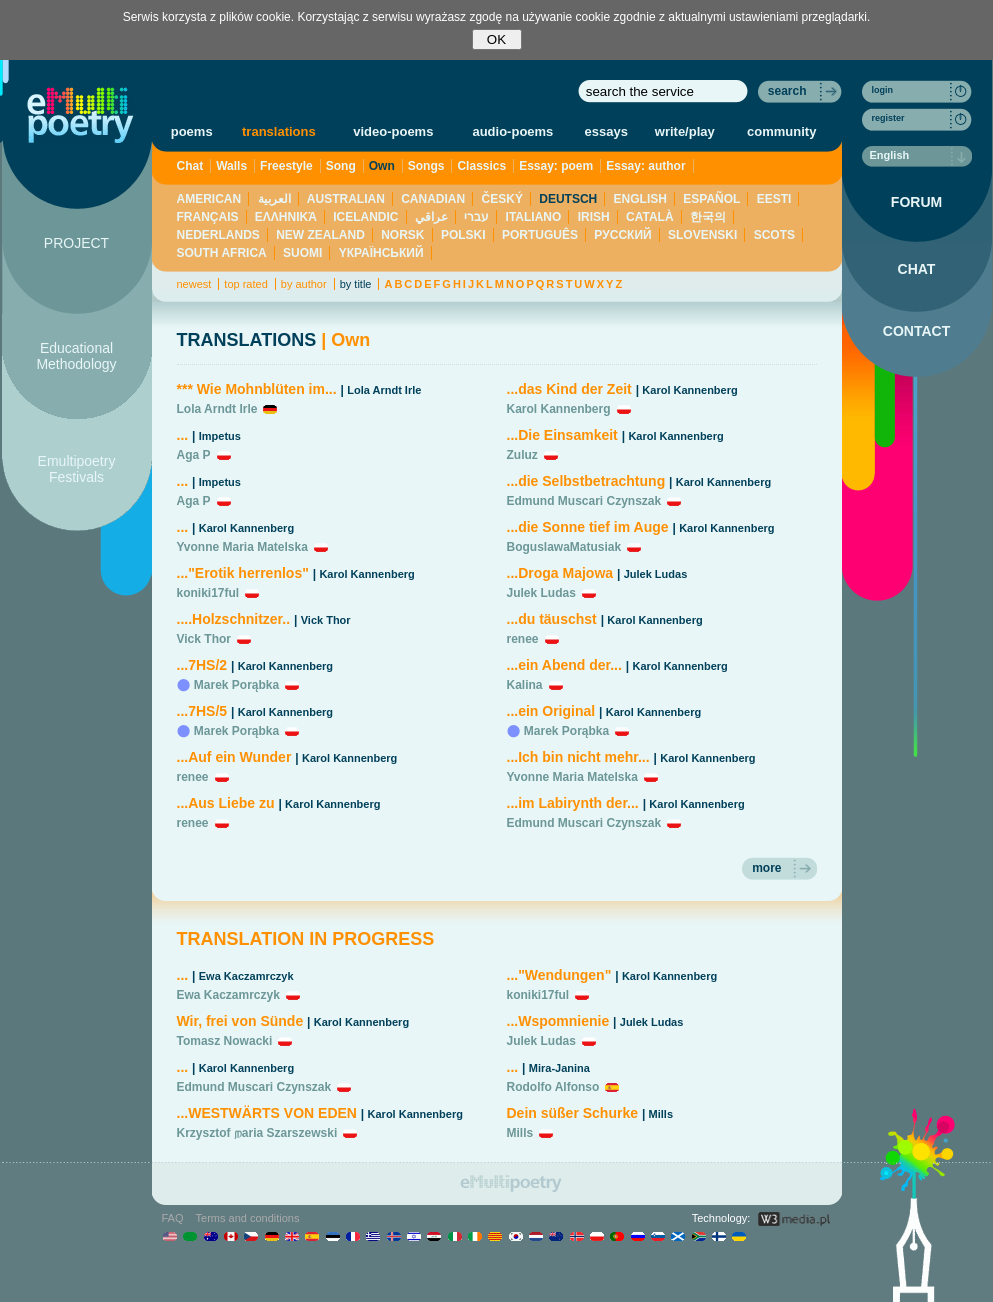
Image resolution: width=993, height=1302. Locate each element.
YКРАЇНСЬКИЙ (381, 253)
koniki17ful (208, 593)
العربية (274, 199)
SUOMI (302, 253)
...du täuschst (552, 619)
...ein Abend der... (564, 665)
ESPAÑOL (711, 199)
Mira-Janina (559, 1068)
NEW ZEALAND (320, 235)
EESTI (774, 199)
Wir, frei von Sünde (240, 1021)
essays (606, 131)
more (766, 868)
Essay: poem (556, 166)
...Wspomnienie (560, 1021)
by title (356, 284)
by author (304, 284)
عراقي (431, 217)
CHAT (917, 269)
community (781, 131)
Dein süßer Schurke (573, 1113)
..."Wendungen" (559, 975)
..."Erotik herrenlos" (243, 573)
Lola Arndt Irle (384, 390)
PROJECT (76, 243)
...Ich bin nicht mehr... (578, 757)
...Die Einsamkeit (562, 435)
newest (194, 284)
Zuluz (522, 455)
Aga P (194, 455)
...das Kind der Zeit (569, 389)
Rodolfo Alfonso (553, 1087)
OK (496, 39)
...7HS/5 (202, 711)
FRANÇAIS (208, 217)
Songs (426, 166)
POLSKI (463, 235)
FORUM (916, 202)
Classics (481, 166)
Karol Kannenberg (246, 528)
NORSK (402, 235)
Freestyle (286, 166)
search (787, 91)
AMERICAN (209, 199)
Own (382, 166)
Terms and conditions (248, 1218)
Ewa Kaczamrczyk (246, 976)
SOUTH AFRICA (222, 253)
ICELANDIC (365, 217)
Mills (661, 1114)
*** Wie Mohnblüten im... (257, 389)
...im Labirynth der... (573, 803)
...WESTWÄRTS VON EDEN (267, 1113)
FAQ (173, 1218)
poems (192, 131)
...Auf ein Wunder (234, 757)
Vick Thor (326, 620)
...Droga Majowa (560, 573)
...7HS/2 (202, 665)
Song (341, 166)
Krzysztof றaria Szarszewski (257, 1133)
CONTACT (916, 331)
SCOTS (774, 235)
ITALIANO (534, 217)
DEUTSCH (568, 199)
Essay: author (645, 166)
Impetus (220, 436)
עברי (476, 217)
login (883, 90)
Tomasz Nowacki (225, 1041)
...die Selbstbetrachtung (586, 481)
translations (279, 131)
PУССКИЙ (622, 235)
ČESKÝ (502, 199)
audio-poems (512, 131)
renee (193, 777)
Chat (190, 166)
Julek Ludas (656, 574)
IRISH (594, 217)
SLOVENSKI (702, 235)
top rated (245, 284)
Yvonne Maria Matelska (242, 547)
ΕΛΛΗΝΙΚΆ (286, 217)
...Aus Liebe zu (226, 803)
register (888, 118)
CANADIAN (433, 199)
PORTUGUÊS (540, 235)
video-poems (393, 131)
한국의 (708, 217)
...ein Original (551, 711)
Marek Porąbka (236, 685)
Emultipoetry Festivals (77, 469)
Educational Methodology (76, 356)
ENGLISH (640, 199)
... (183, 435)
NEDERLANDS (218, 235)
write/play (685, 131)
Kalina (525, 685)
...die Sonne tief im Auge (588, 527)
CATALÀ (650, 217)
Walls (231, 166)
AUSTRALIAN (346, 199)
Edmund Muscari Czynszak (584, 501)
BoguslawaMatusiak (564, 547)
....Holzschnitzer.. (234, 619)
